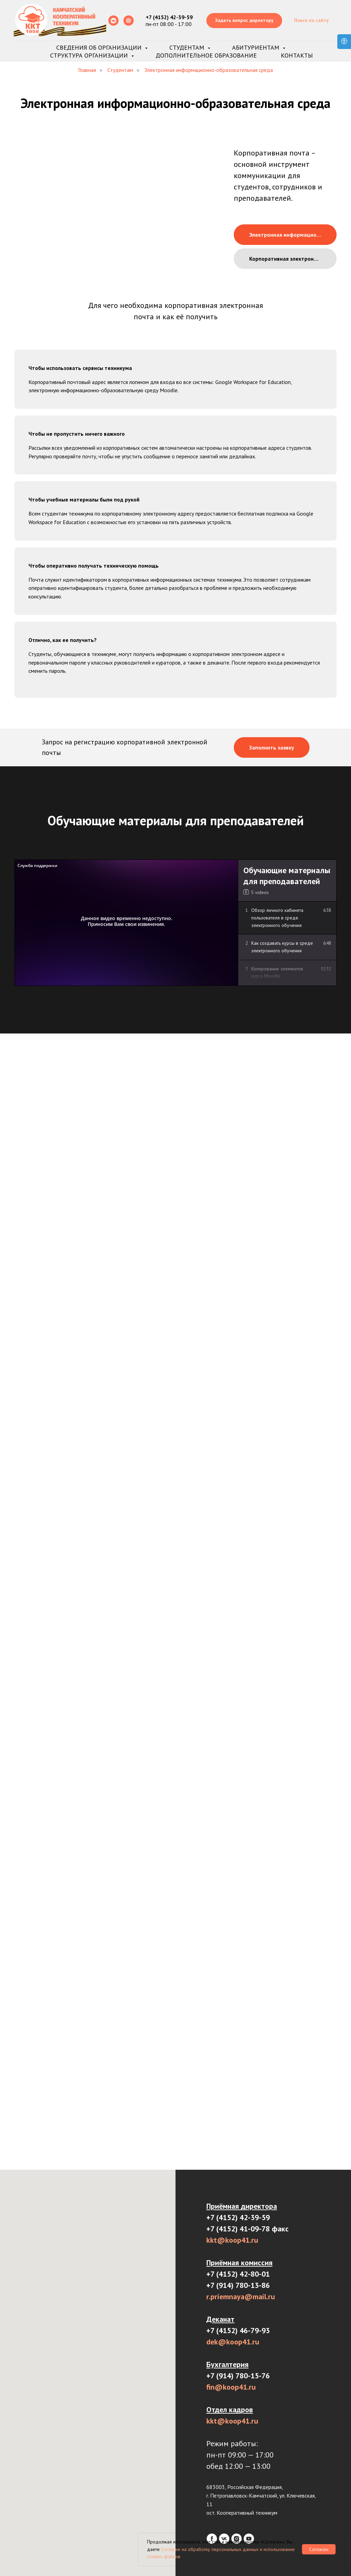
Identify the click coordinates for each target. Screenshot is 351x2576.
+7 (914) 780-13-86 (238, 2285)
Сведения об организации (99, 47)
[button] (244, 20)
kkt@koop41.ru (232, 2240)
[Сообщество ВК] (113, 20)
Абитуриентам (256, 47)
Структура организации (90, 55)
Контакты (297, 55)
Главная (87, 70)
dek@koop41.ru (232, 2341)
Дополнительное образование (206, 55)
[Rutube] (128, 20)
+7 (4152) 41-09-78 (238, 2228)
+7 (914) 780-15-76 (238, 2375)
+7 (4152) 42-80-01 (238, 2274)
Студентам (187, 47)
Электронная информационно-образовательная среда (208, 70)
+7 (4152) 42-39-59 (238, 2217)
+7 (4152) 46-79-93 (238, 2330)
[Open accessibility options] (344, 41)
